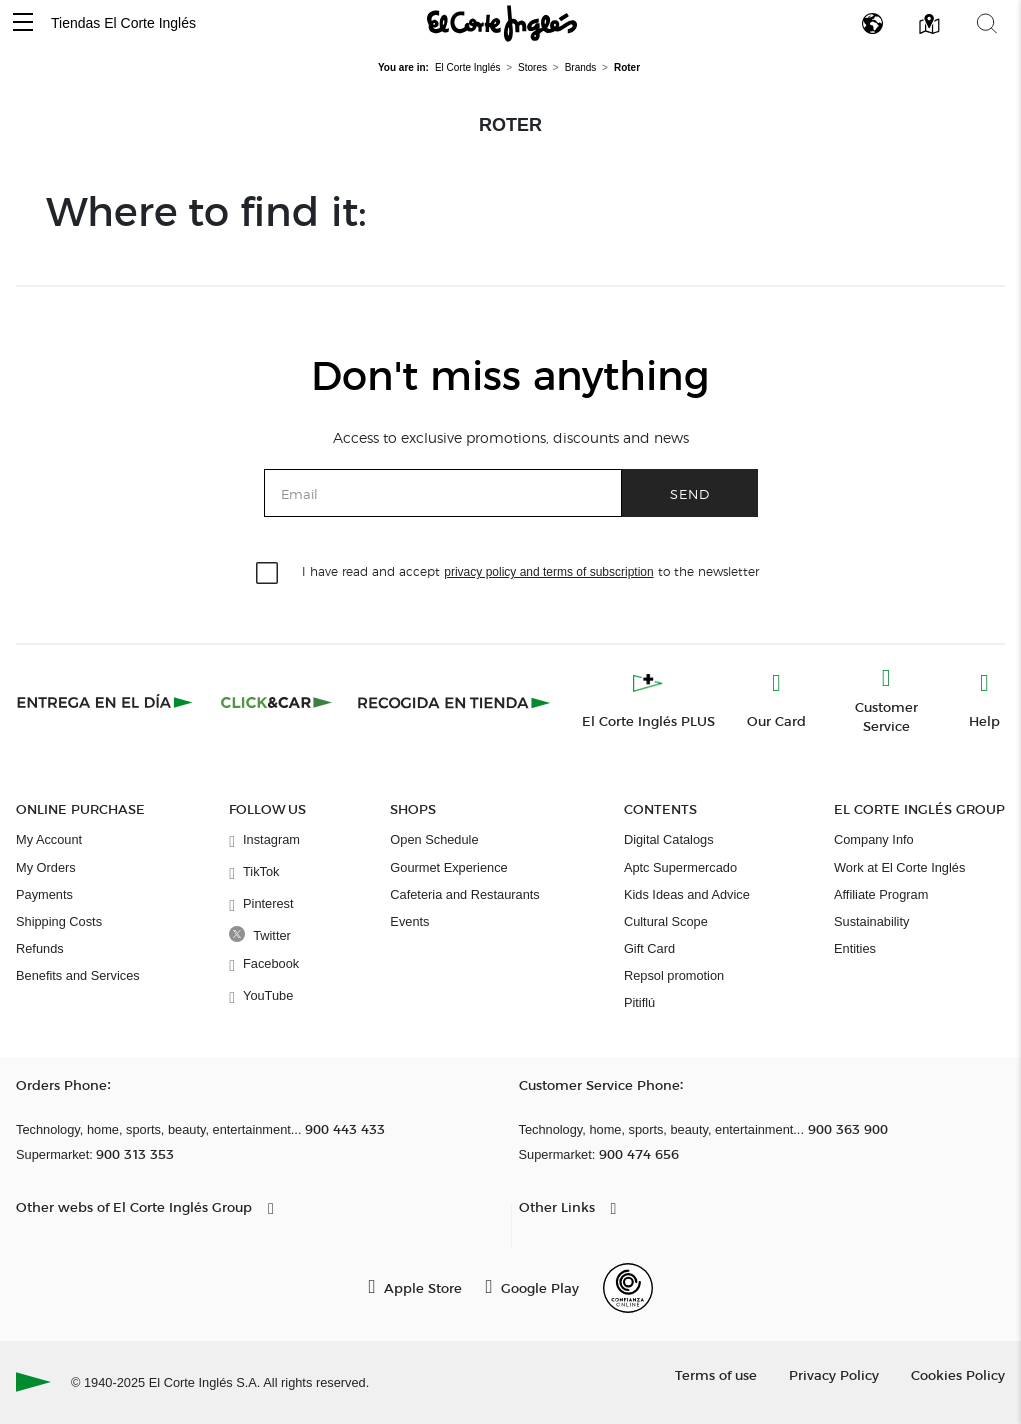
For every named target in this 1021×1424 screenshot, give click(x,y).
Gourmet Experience (448, 867)
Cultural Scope (666, 921)
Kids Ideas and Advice (687, 894)
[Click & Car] (276, 702)
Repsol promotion (674, 975)
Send (690, 493)
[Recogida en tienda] (454, 702)
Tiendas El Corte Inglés (123, 23)
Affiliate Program (881, 894)
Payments (44, 894)
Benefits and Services (78, 975)
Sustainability (871, 921)
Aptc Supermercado (680, 867)
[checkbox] (268, 574)
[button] (23, 23)
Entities (855, 948)
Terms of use (716, 1374)
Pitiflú (639, 1002)
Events (409, 921)
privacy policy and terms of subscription (548, 572)
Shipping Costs (59, 921)
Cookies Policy (958, 1374)
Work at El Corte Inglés (899, 867)
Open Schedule (434, 839)
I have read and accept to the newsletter (530, 570)
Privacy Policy (834, 1374)
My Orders (46, 867)
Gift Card (649, 948)
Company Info (874, 839)
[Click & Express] (106, 702)
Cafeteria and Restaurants (464, 894)
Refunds (40, 948)
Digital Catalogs (669, 839)
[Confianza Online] (628, 1288)
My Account (49, 839)
